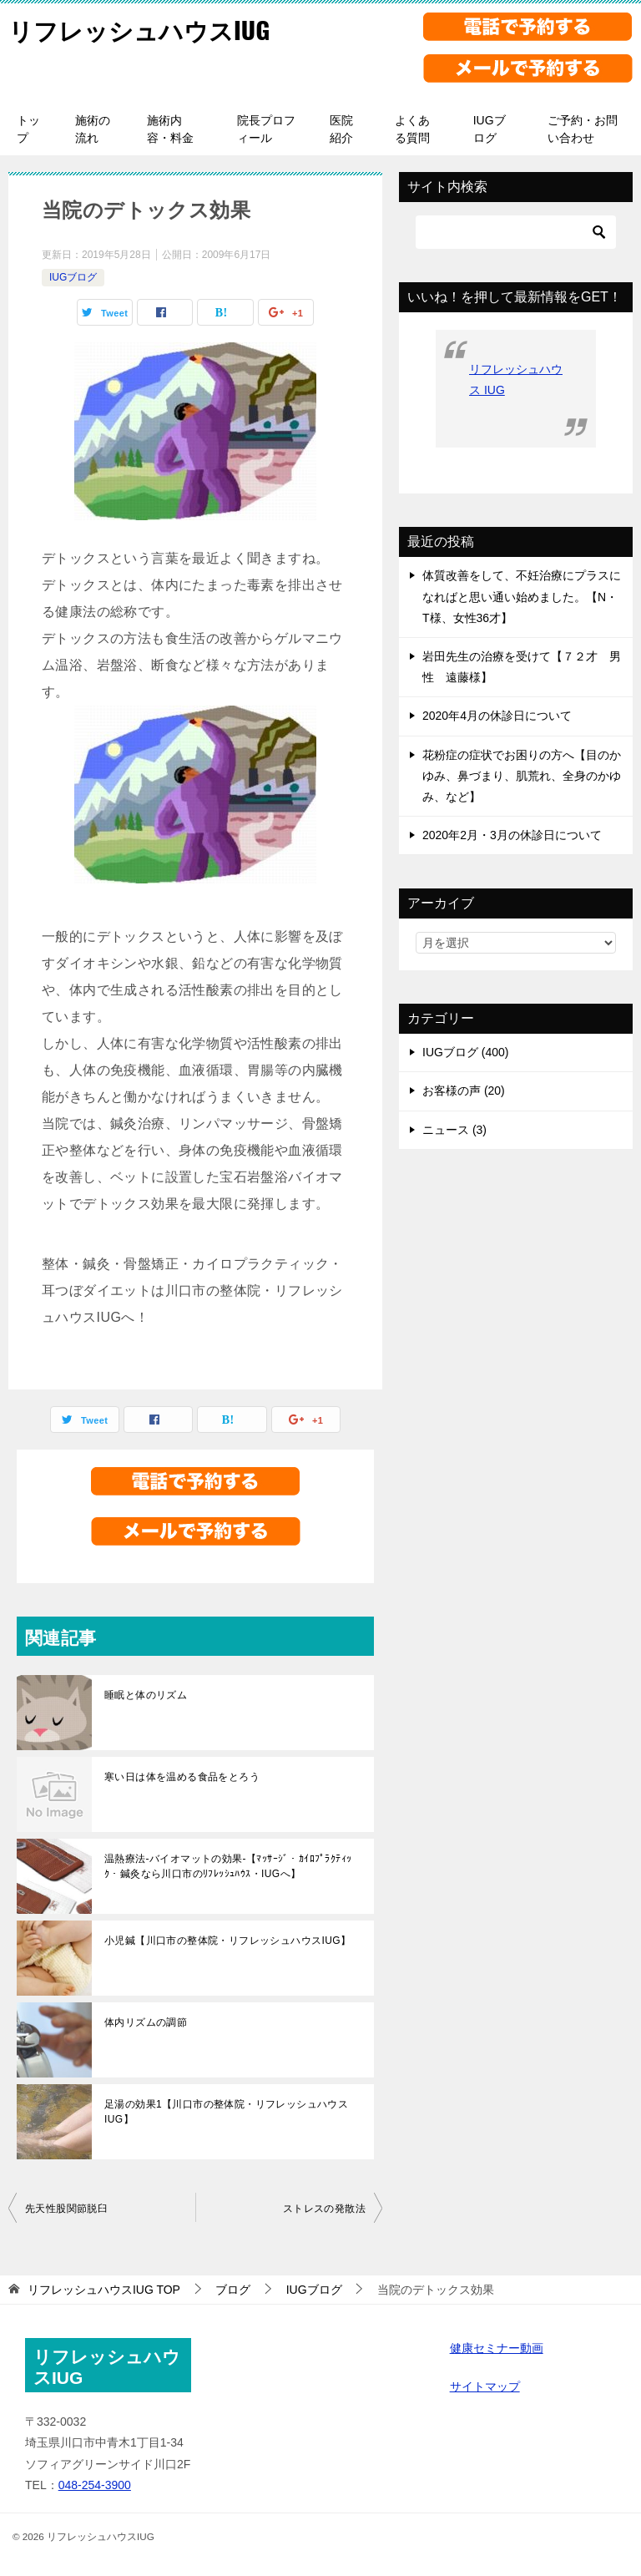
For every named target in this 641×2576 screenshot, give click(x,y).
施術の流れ (92, 129)
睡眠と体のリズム (145, 1695)
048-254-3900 (94, 2485)
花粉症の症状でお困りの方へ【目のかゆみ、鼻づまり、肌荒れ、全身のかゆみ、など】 (521, 775)
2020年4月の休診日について (497, 715)
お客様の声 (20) (463, 1090)
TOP (104, 2289)
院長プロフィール (266, 129)
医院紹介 (341, 129)
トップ (28, 129)
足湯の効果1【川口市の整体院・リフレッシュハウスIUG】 (226, 2111)
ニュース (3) (454, 1129)
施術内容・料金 (170, 129)
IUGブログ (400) (465, 1052)
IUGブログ (489, 129)
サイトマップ (485, 2386)
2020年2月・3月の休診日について (512, 835)
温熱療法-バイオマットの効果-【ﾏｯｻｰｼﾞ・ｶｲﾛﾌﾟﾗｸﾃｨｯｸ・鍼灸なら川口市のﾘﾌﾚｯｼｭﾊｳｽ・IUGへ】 (227, 1866)
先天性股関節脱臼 (66, 2208)
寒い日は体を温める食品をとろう (182, 1777)
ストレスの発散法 (324, 2208)
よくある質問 (412, 129)
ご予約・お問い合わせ (583, 129)
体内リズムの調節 (145, 2022)
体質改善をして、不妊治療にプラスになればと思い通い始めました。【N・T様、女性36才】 (521, 596)
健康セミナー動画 (496, 2348)
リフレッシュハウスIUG (143, 29)
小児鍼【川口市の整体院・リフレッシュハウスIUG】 (227, 1940)
